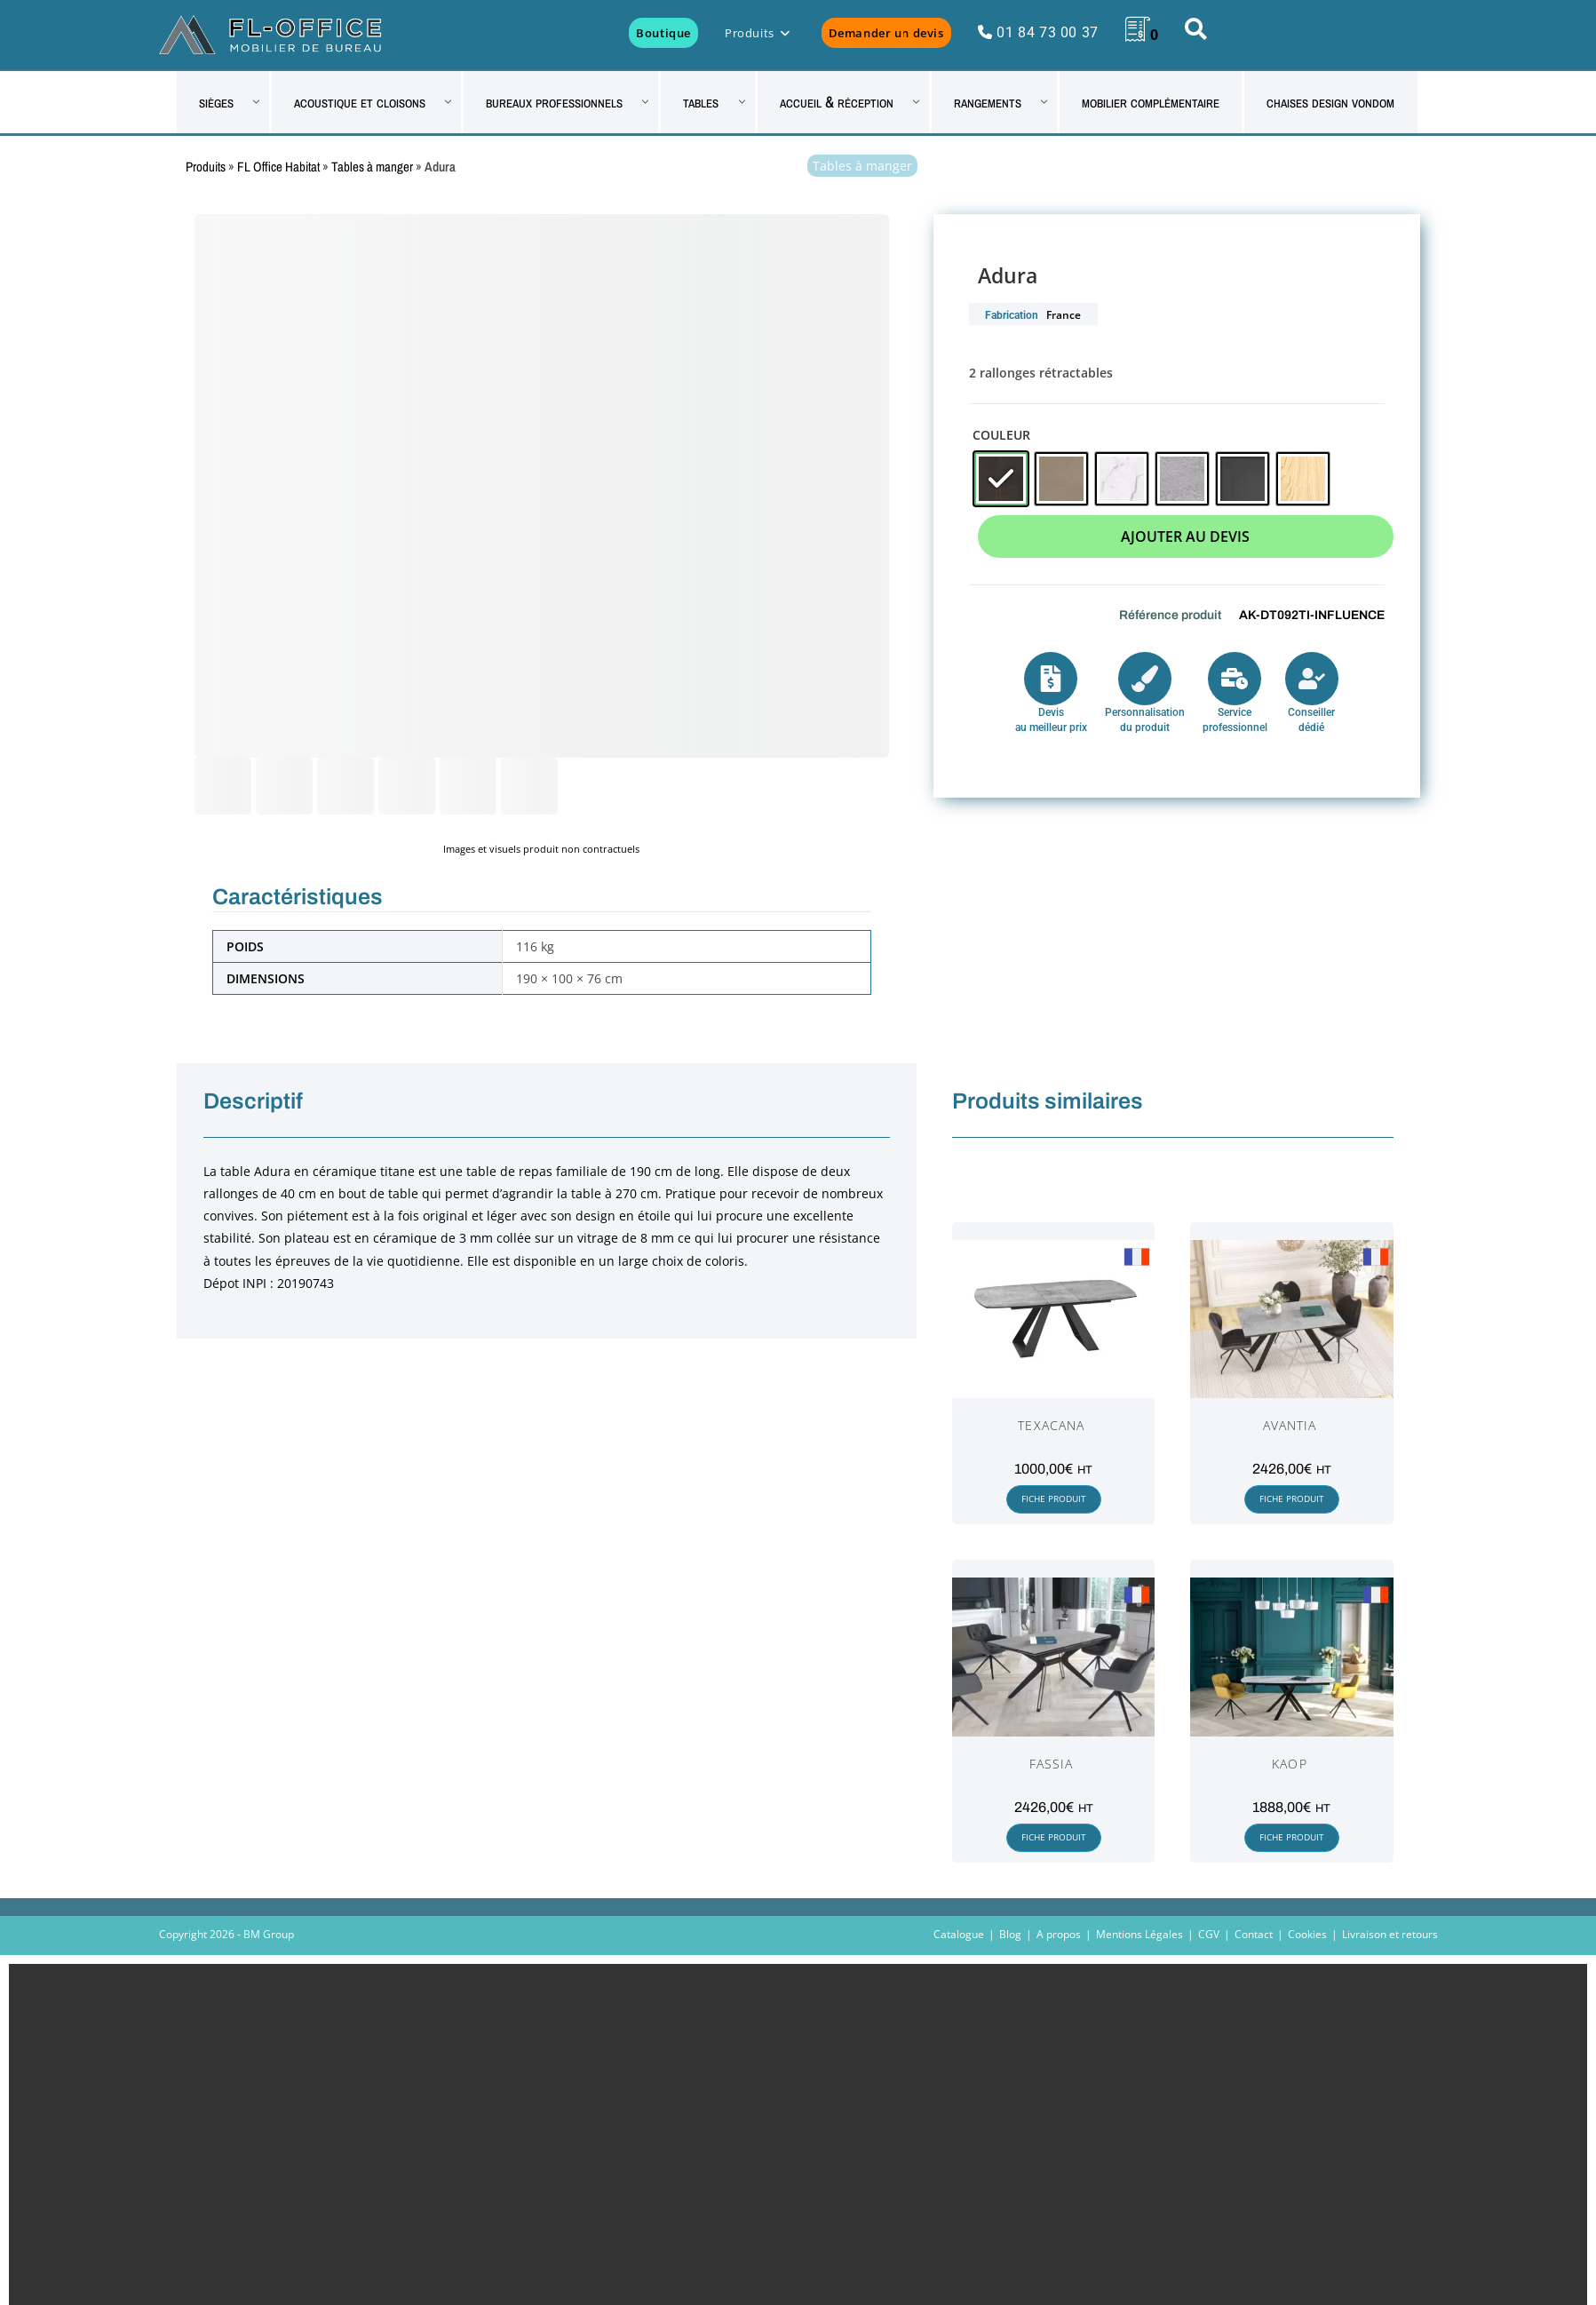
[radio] (1001, 478)
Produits (206, 166)
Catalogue (958, 1934)
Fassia (1051, 1763)
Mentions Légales (1139, 1934)
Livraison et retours (1390, 1934)
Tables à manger (372, 166)
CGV (1208, 1934)
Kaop (1289, 1763)
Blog (1010, 1934)
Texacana (1051, 1425)
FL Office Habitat (278, 166)
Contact (1254, 1934)
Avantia (1290, 1425)
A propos (1058, 1934)
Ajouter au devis (1185, 536)
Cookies (1307, 1934)
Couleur (1001, 434)
